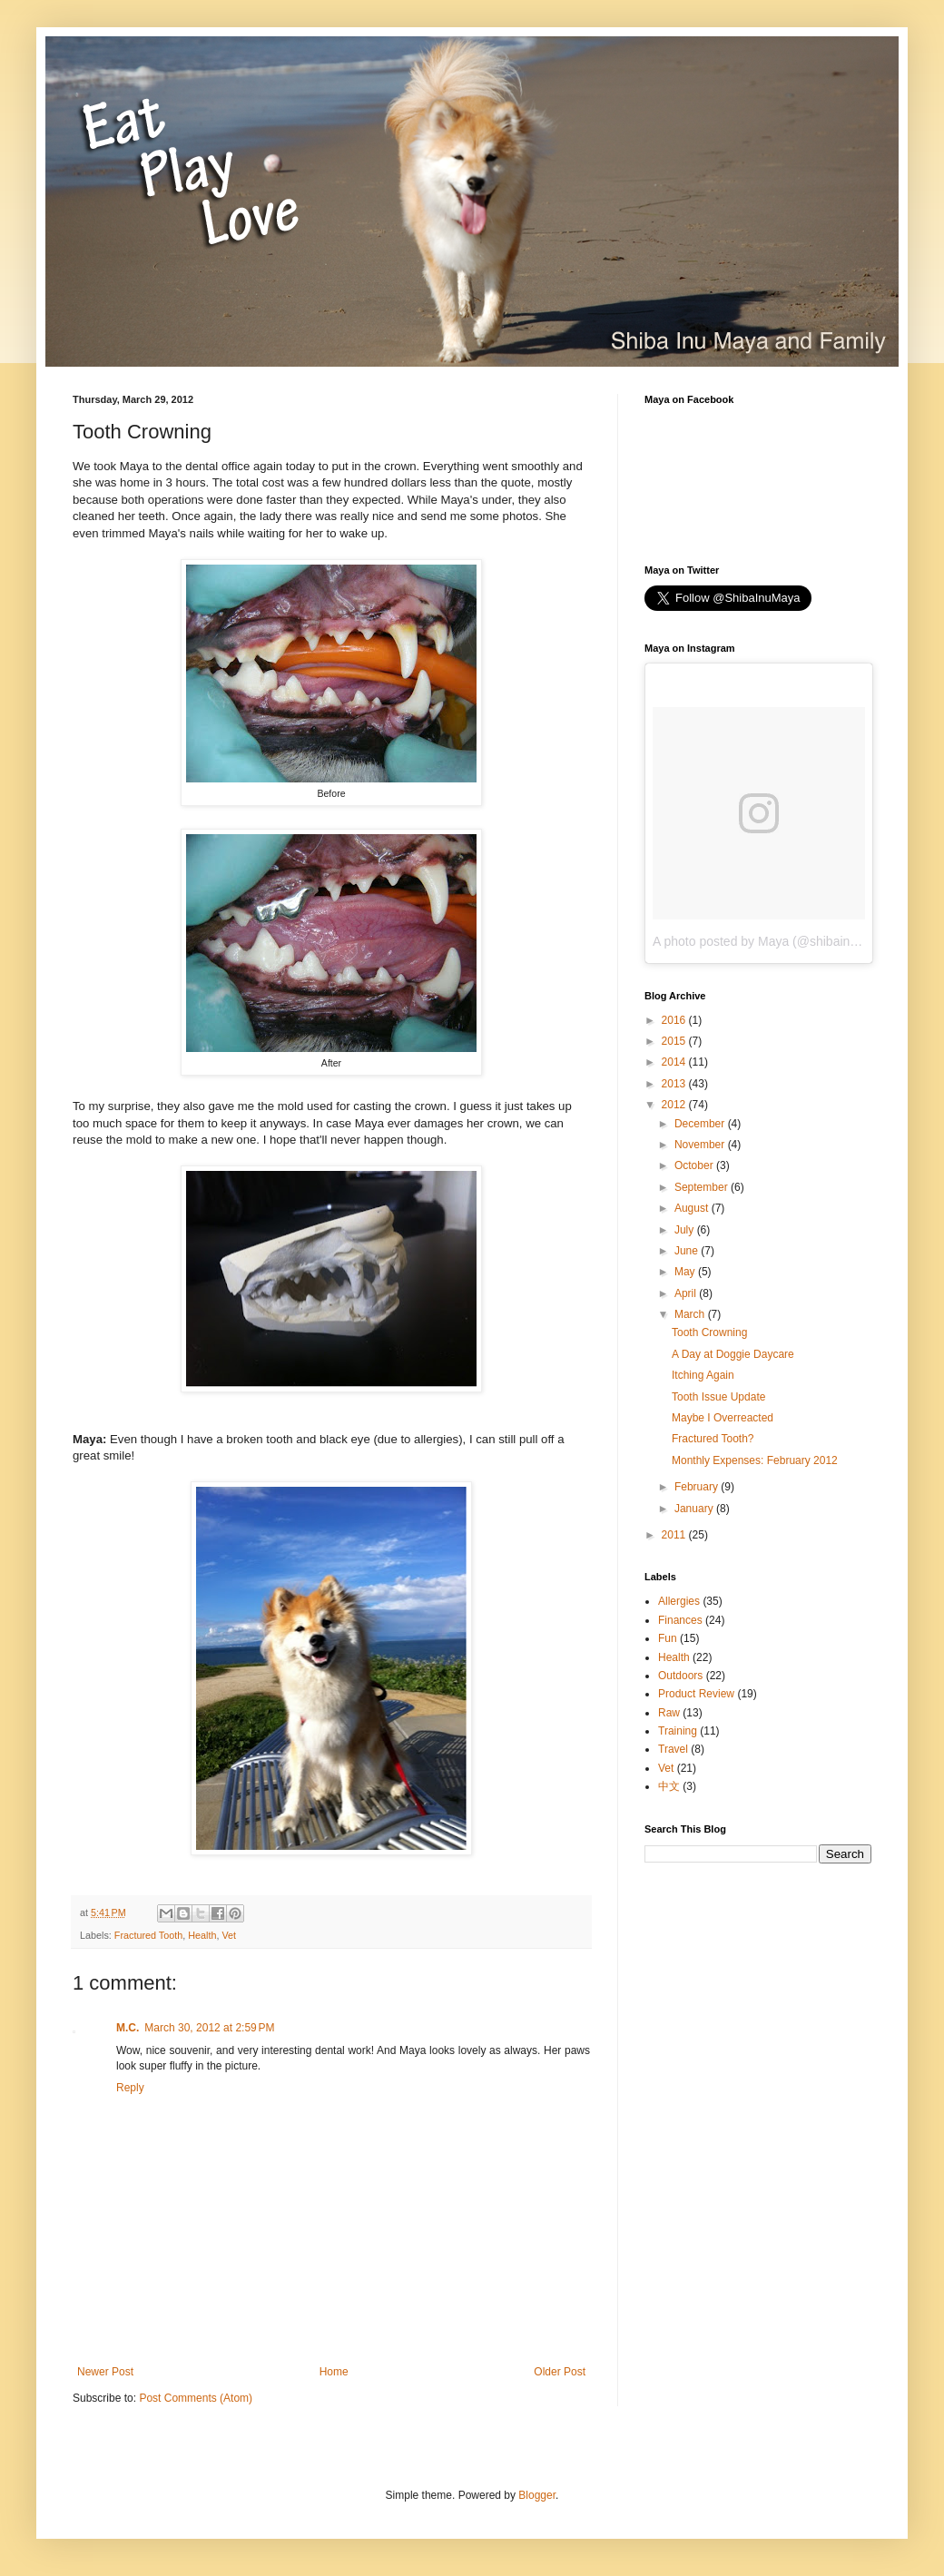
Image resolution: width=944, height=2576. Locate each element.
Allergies (679, 1601)
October (695, 1165)
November (701, 1144)
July (685, 1230)
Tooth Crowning (709, 1332)
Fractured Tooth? (713, 1438)
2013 (675, 1083)
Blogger (537, 2495)
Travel (673, 1749)
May (686, 1271)
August (693, 1208)
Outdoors (680, 1675)
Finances (680, 1620)
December (701, 1123)
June (687, 1250)
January (695, 1508)
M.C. (127, 2027)
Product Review (696, 1693)
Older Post (559, 2371)
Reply (130, 2087)
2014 (675, 1062)
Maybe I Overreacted (722, 1417)
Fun (667, 1638)
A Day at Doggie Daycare (733, 1354)
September (702, 1187)
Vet (228, 1935)
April (686, 1293)
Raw (669, 1712)
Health (202, 1935)
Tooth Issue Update (718, 1397)
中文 (669, 1786)
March (691, 1314)
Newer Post (105, 2371)
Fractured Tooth (148, 1935)
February (697, 1486)
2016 (675, 1020)
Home (334, 2371)
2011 (675, 1535)
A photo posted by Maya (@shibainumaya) (772, 941)
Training (677, 1731)
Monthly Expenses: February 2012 (755, 1460)
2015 (675, 1041)
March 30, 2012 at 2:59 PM (209, 2027)
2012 (675, 1104)
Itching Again (703, 1375)
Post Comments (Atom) (195, 2398)
